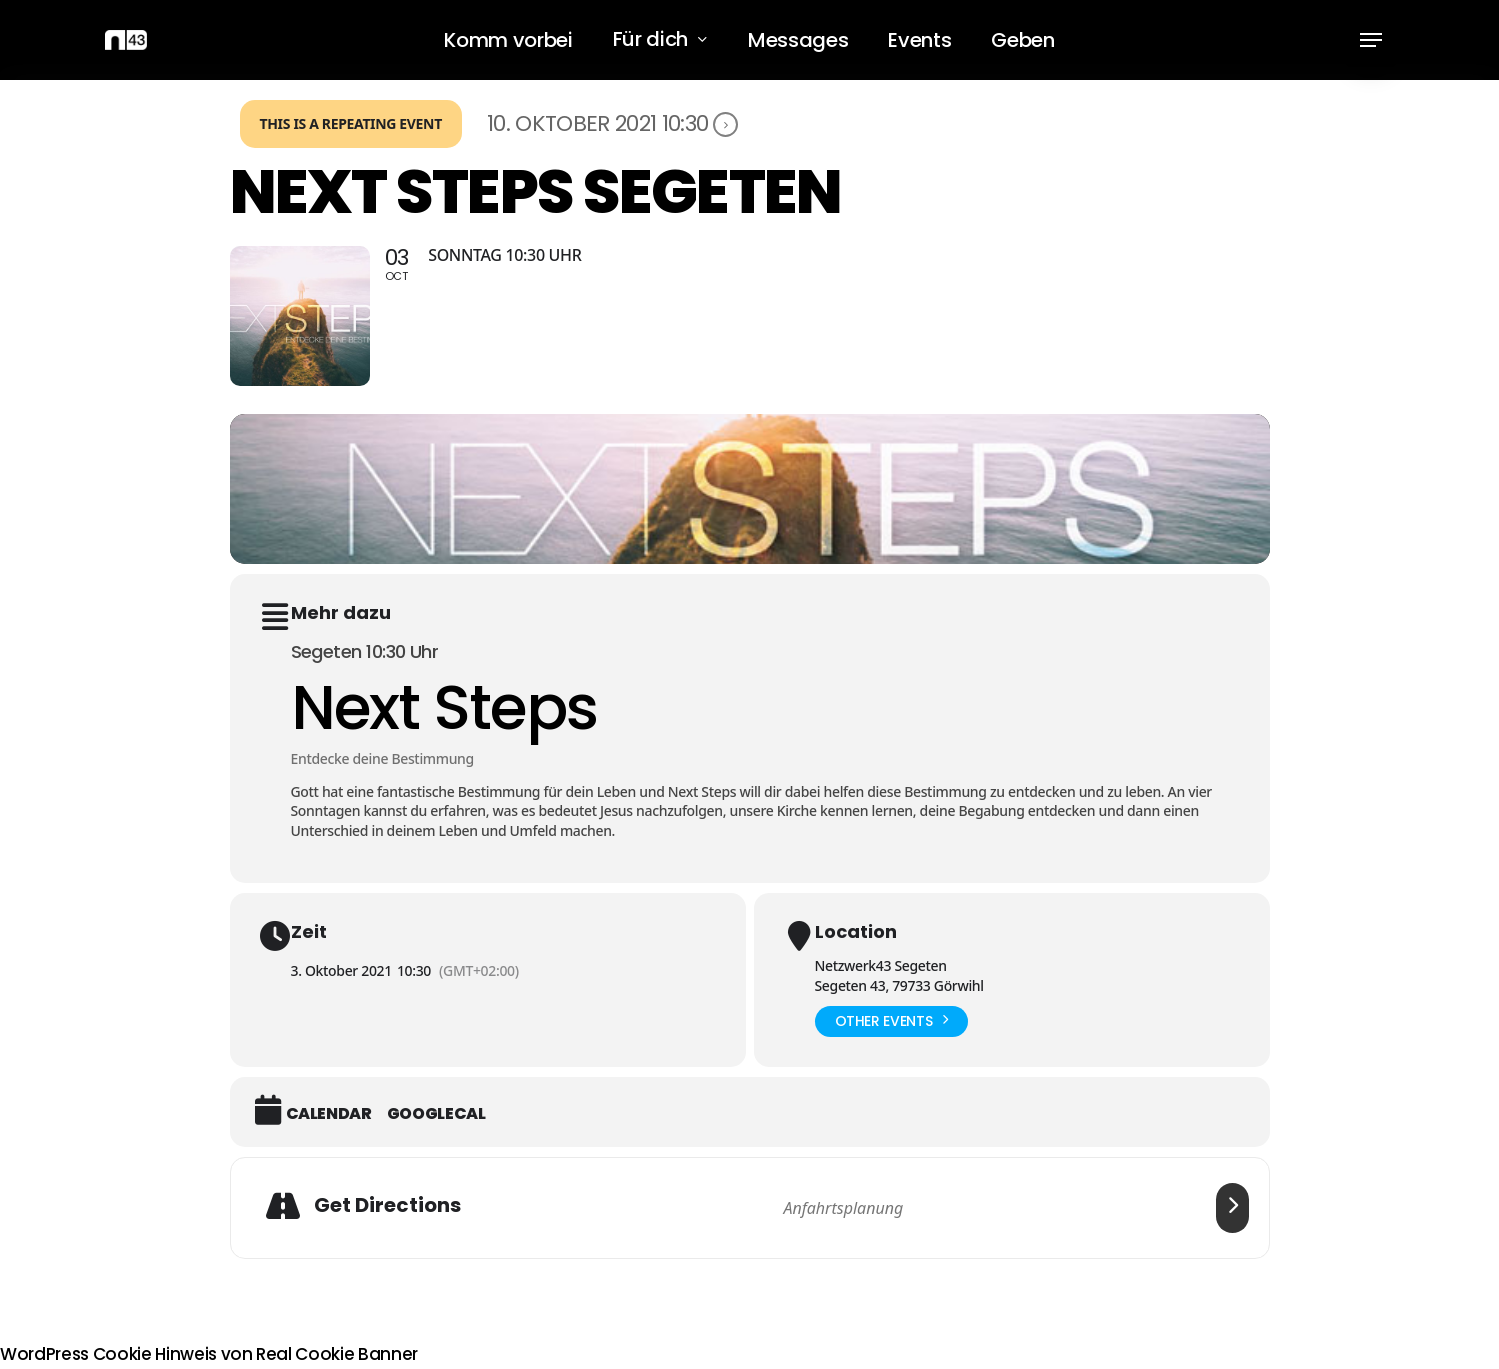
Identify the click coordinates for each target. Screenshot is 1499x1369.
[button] (1371, 40)
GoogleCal (436, 1114)
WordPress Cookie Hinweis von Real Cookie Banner (209, 1354)
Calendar (329, 1114)
